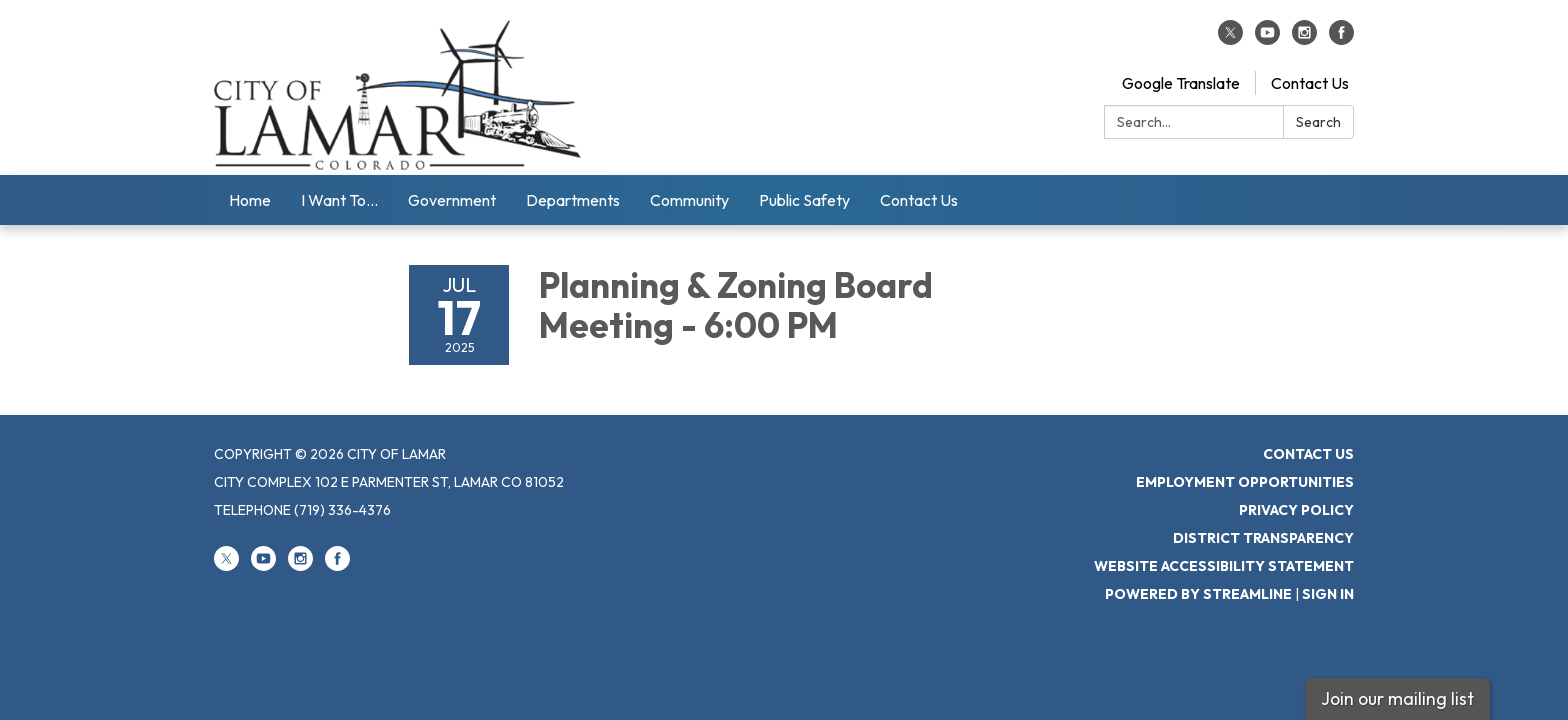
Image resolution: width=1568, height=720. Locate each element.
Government (452, 200)
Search (1318, 122)
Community (689, 200)
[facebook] (1341, 39)
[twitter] (1230, 39)
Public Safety (804, 200)
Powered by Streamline (1198, 594)
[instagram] (1304, 39)
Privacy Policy (1296, 510)
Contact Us (1310, 83)
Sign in (1328, 594)
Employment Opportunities (1245, 482)
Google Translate (1181, 83)
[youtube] (1267, 39)
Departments (573, 200)
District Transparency (1263, 538)
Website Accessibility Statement (1224, 566)
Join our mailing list (1397, 698)
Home (250, 200)
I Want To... (339, 200)
